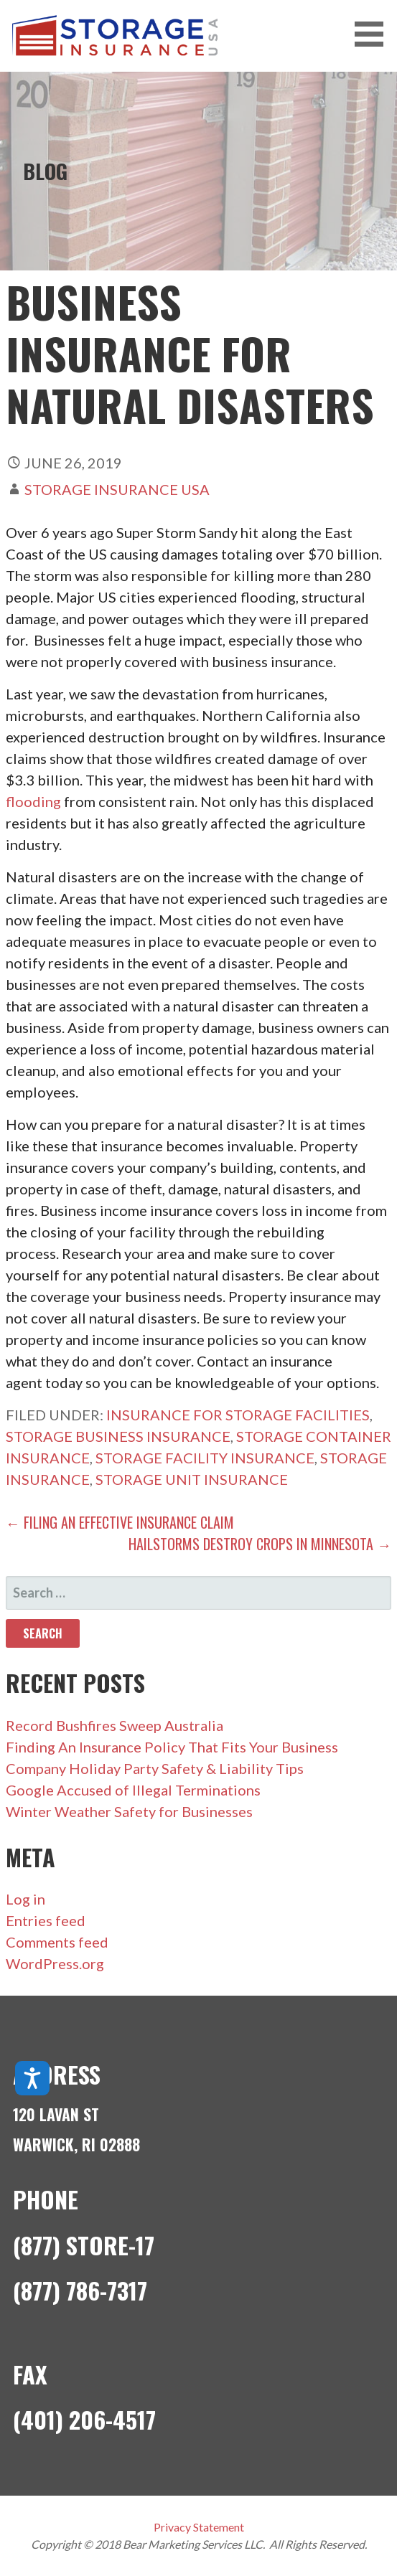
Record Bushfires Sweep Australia (114, 1725)
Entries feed (45, 1920)
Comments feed (57, 1941)
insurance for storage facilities (238, 1414)
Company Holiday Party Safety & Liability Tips (155, 1768)
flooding (33, 801)
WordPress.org (55, 1963)
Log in (25, 1898)
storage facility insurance (204, 1457)
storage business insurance (118, 1436)
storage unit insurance (191, 1479)
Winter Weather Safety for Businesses (129, 1811)
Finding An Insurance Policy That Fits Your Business (172, 1746)
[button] (374, 34)
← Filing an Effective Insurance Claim (120, 1522)
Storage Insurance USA (117, 489)
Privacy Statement (199, 2527)
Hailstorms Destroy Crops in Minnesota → (260, 1543)
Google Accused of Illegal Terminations (133, 1789)
